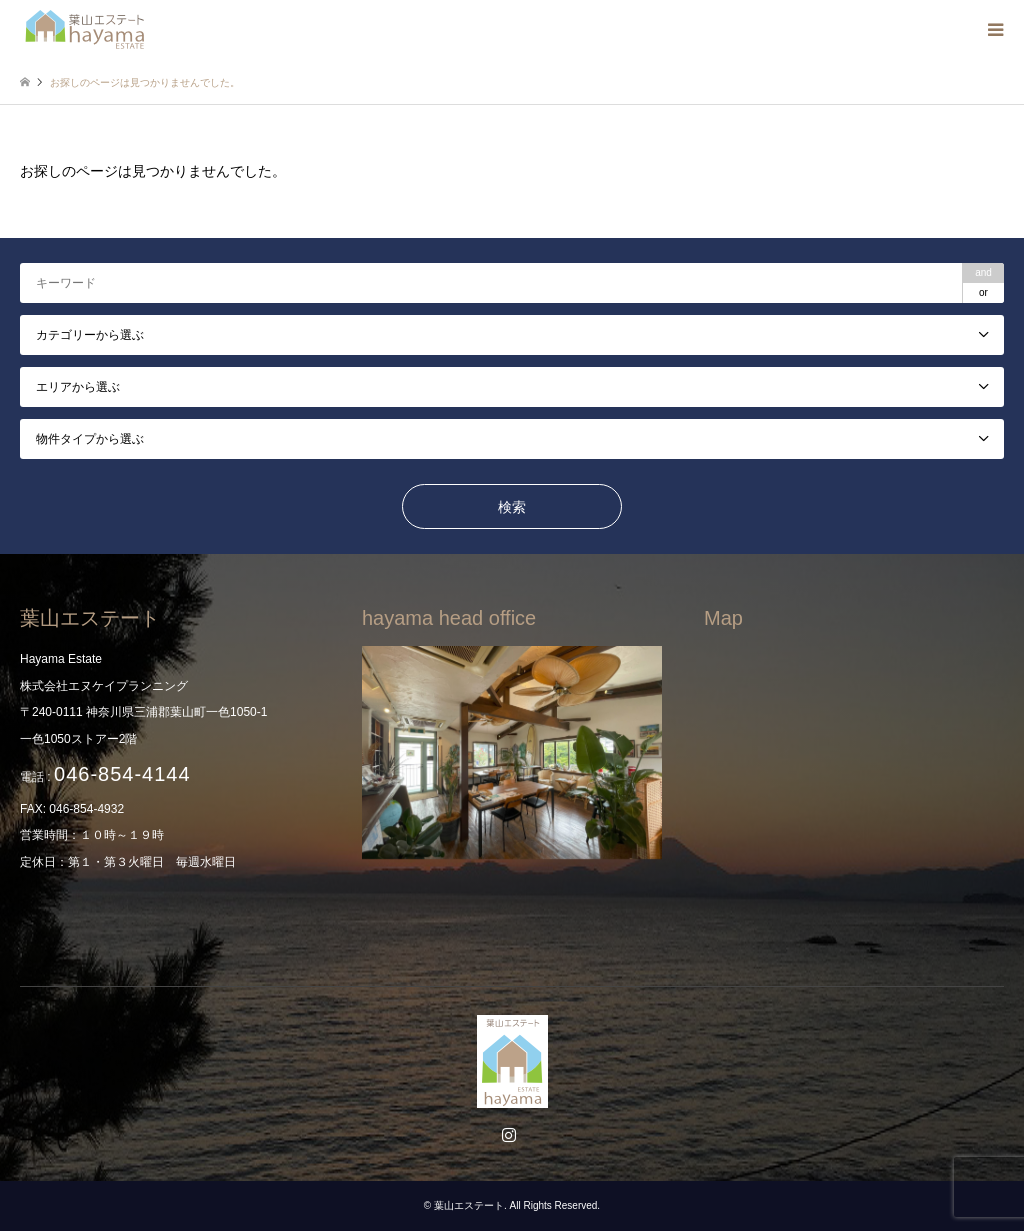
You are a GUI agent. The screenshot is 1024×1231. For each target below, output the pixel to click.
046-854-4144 (122, 774)
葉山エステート (469, 1205)
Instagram (512, 1137)
